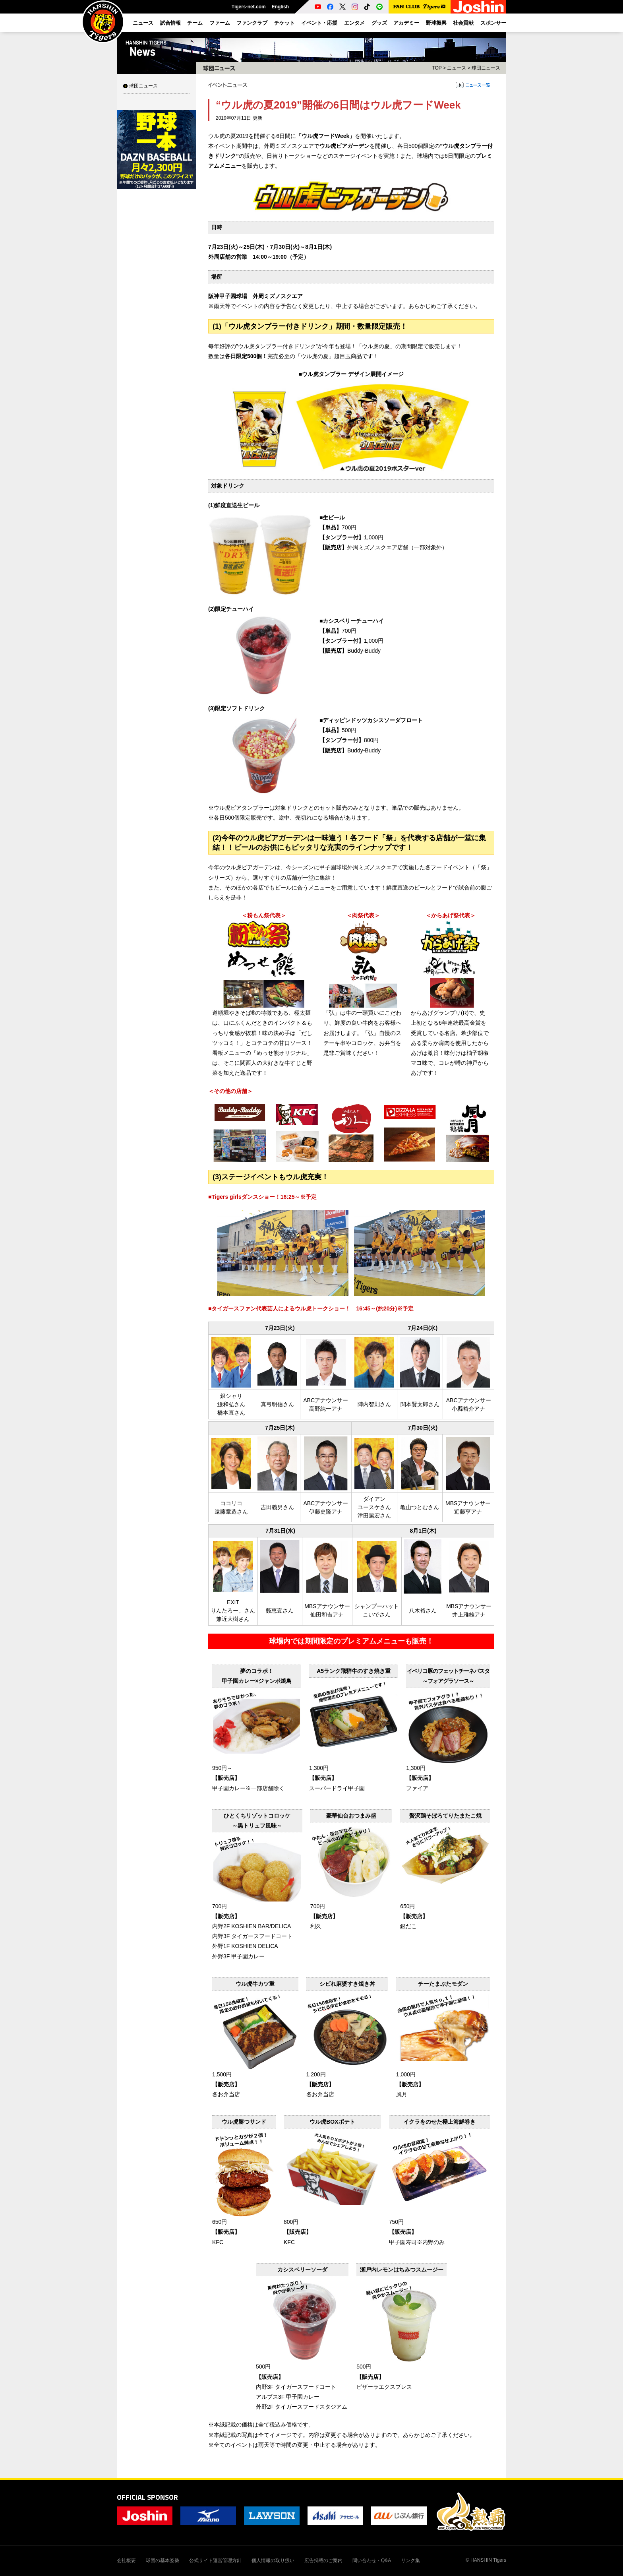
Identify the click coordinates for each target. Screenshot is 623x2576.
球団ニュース (143, 86)
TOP (436, 68)
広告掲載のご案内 (323, 2560)
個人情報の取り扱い (273, 2560)
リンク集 (410, 2560)
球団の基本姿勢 (162, 2560)
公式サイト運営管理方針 (215, 2560)
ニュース (456, 68)
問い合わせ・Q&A (371, 2560)
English (280, 7)
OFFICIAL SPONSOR (147, 2497)
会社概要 (126, 2560)
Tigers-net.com (249, 7)
